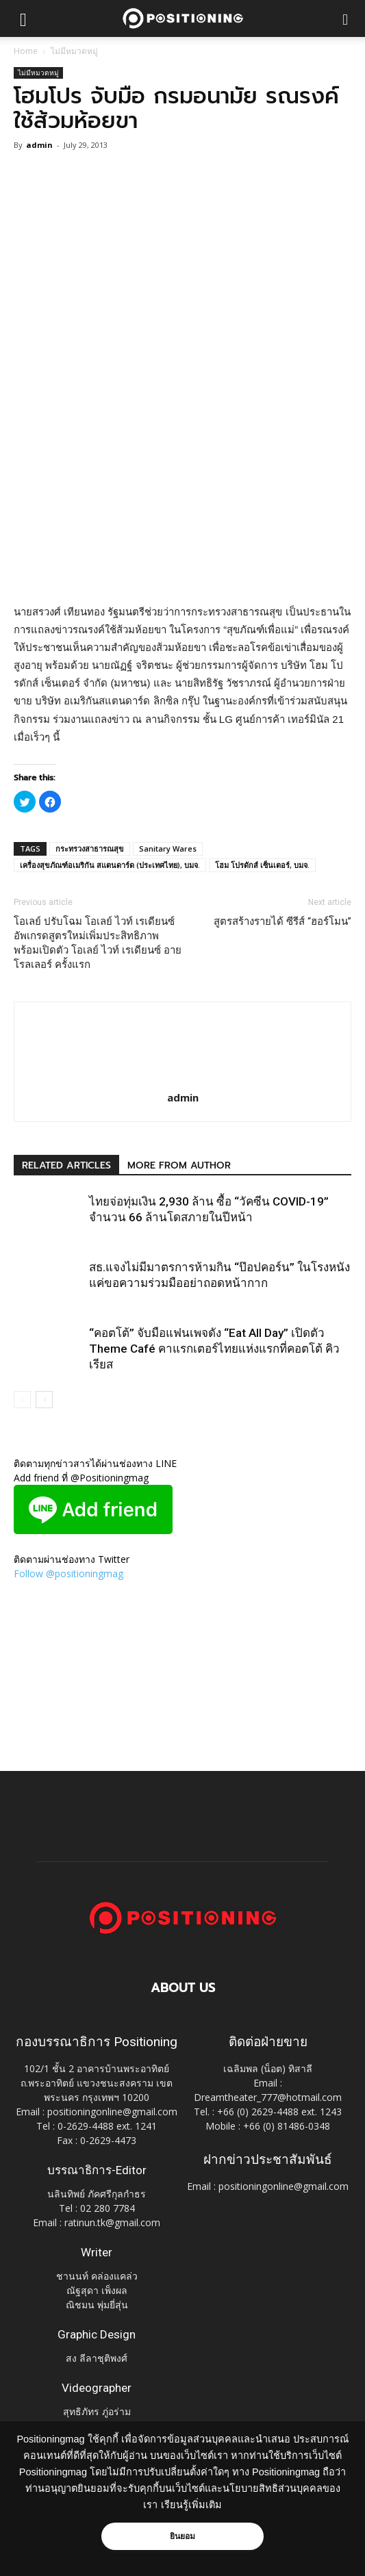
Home (26, 51)
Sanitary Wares (168, 848)
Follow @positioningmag (68, 1573)
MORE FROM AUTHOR (179, 1165)
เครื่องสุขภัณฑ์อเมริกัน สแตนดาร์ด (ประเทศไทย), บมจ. (110, 865)
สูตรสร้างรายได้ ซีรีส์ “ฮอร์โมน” (282, 921)
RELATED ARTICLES (66, 1165)
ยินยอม (183, 2536)
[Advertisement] (183, 503)
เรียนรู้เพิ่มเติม (191, 2504)
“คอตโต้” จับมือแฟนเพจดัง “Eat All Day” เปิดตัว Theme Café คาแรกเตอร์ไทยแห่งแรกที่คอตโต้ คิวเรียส (214, 1348)
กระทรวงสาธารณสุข (89, 848)
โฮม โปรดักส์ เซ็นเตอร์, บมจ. (262, 865)
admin (39, 145)
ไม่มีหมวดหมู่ (74, 51)
